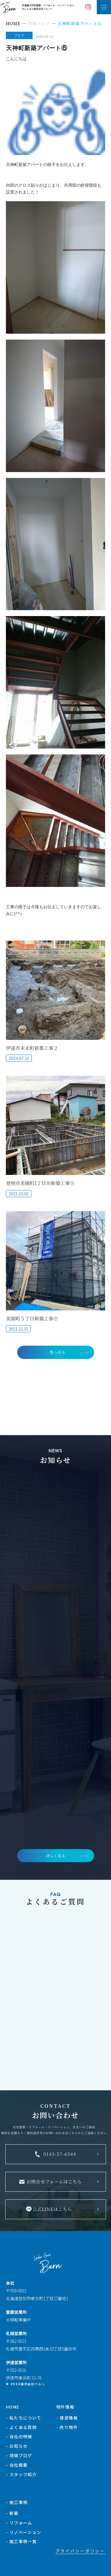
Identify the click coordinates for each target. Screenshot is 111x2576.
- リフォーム (19, 2523)
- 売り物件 (67, 2427)
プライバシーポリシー (80, 2551)
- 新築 (12, 2513)
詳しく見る (55, 1855)
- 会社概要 (17, 2465)
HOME (13, 2407)
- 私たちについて (23, 2418)
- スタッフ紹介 (21, 2474)
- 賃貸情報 (67, 2418)
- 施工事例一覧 (21, 2541)
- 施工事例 (17, 2502)
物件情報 (65, 2407)
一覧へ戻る (55, 1352)
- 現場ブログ (19, 2455)
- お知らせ (17, 2446)
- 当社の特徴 (19, 2436)
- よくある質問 (21, 2427)
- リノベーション (23, 2532)
